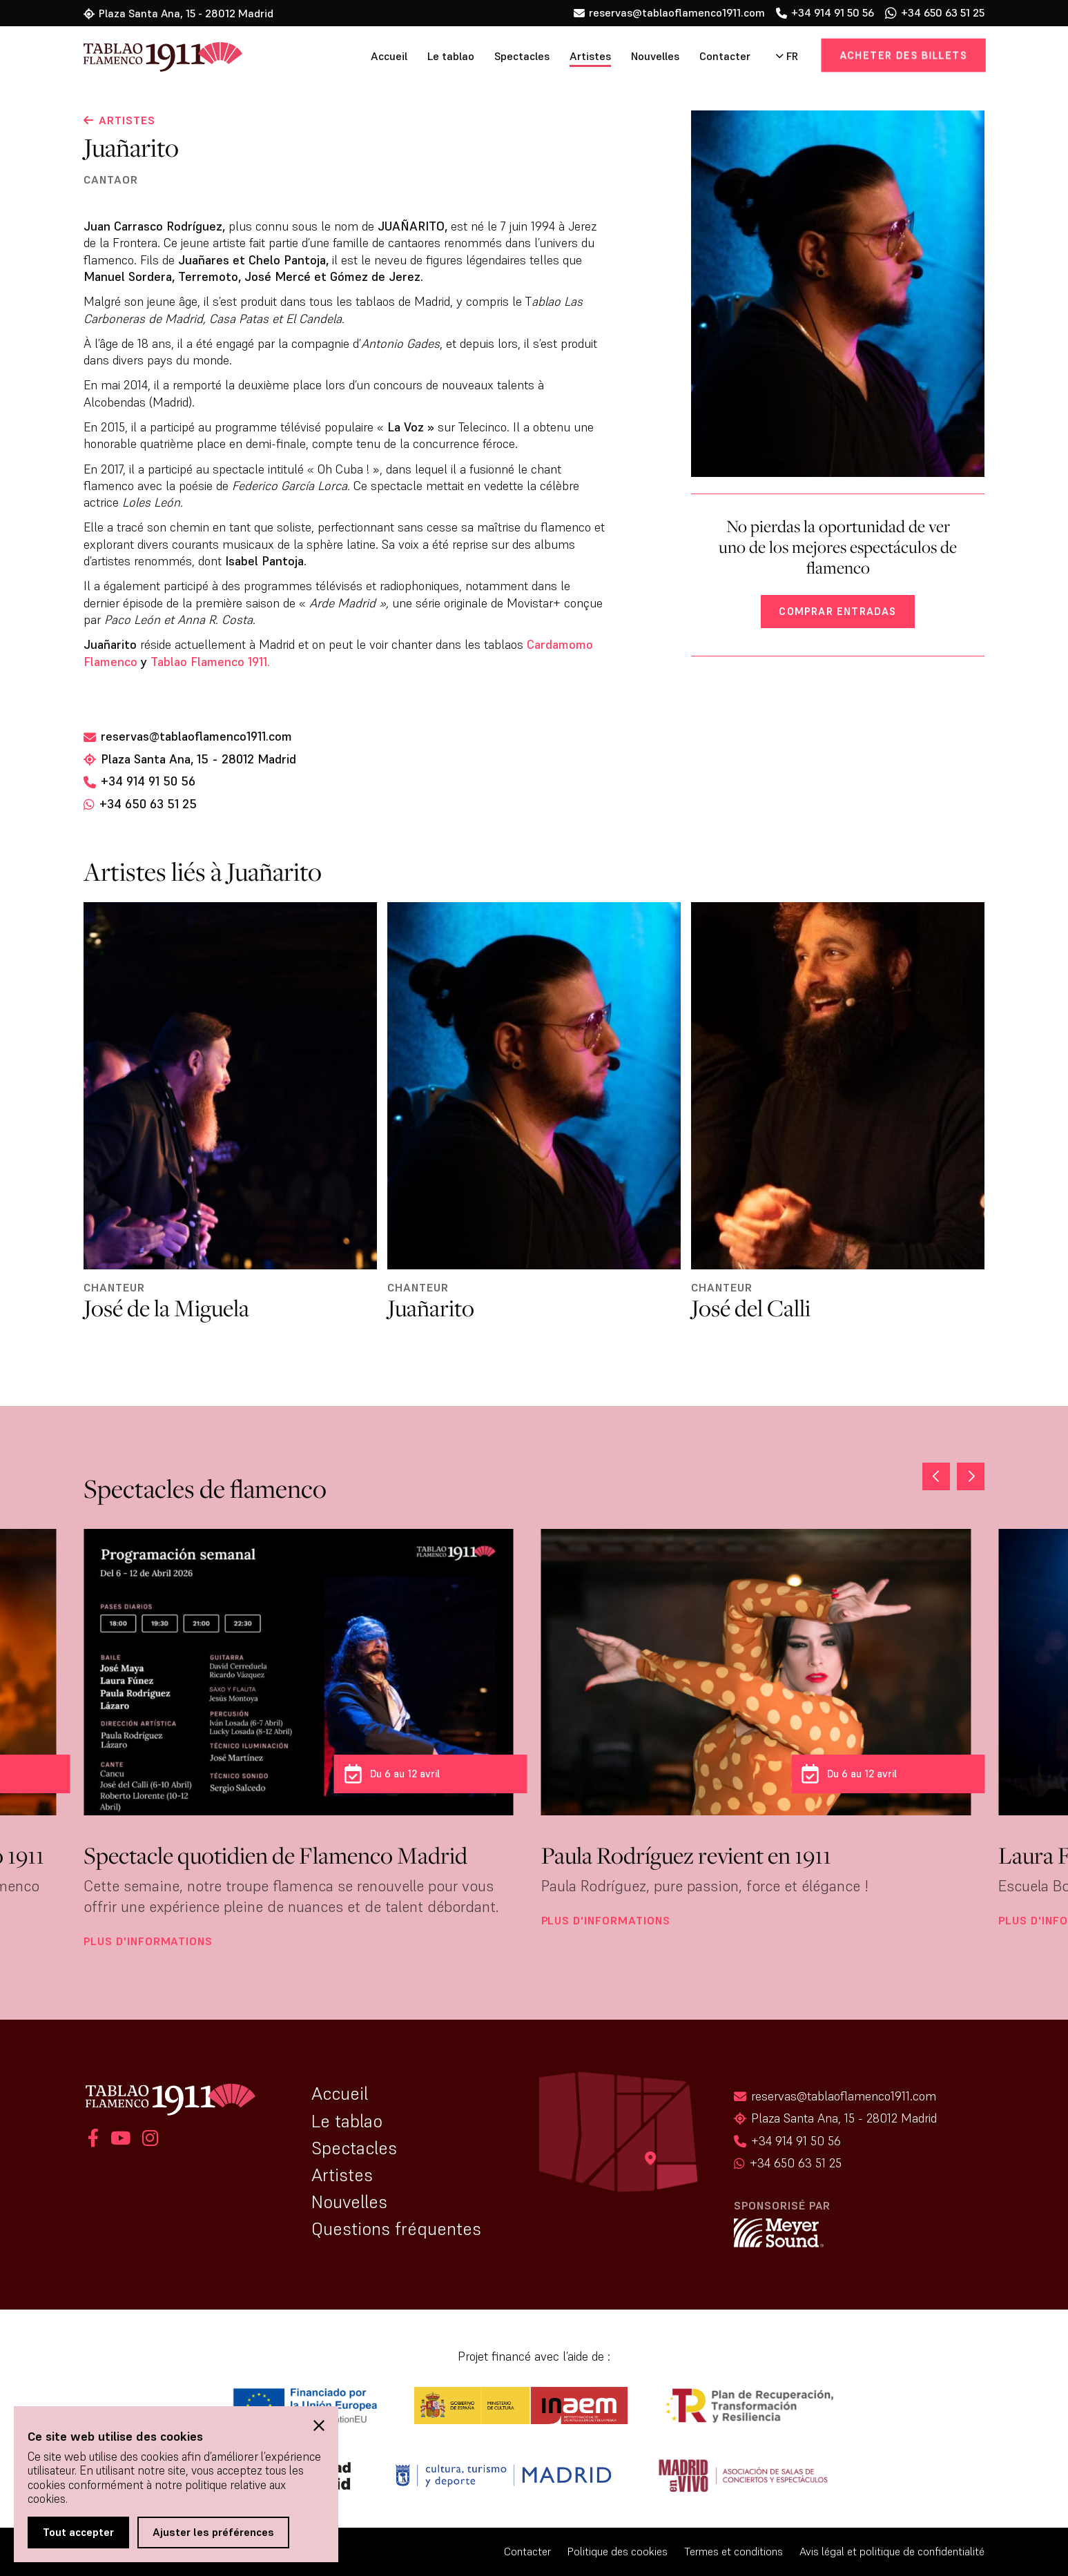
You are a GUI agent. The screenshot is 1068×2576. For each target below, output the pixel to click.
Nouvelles (655, 56)
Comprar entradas (837, 611)
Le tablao (450, 56)
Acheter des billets (903, 54)
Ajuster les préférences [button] (213, 2532)
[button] (970, 1476)
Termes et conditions (733, 2551)
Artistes (590, 56)
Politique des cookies (617, 2551)
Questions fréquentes (396, 2229)
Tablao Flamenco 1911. (212, 662)
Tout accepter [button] (78, 2532)
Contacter (724, 56)
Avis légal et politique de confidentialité (891, 2551)
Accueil (389, 56)
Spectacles (522, 56)
